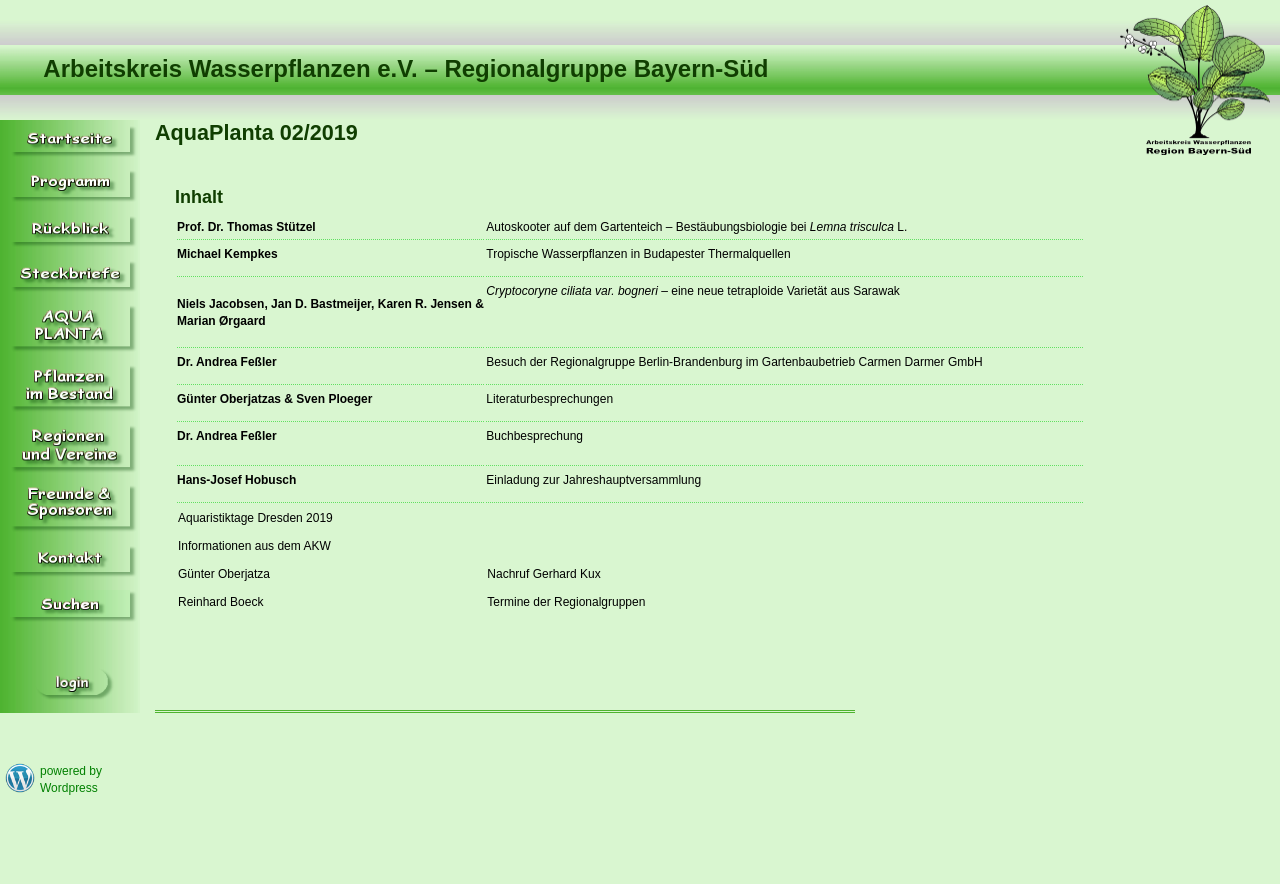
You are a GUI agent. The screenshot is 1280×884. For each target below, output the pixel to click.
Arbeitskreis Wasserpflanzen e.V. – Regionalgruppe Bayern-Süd (405, 68)
